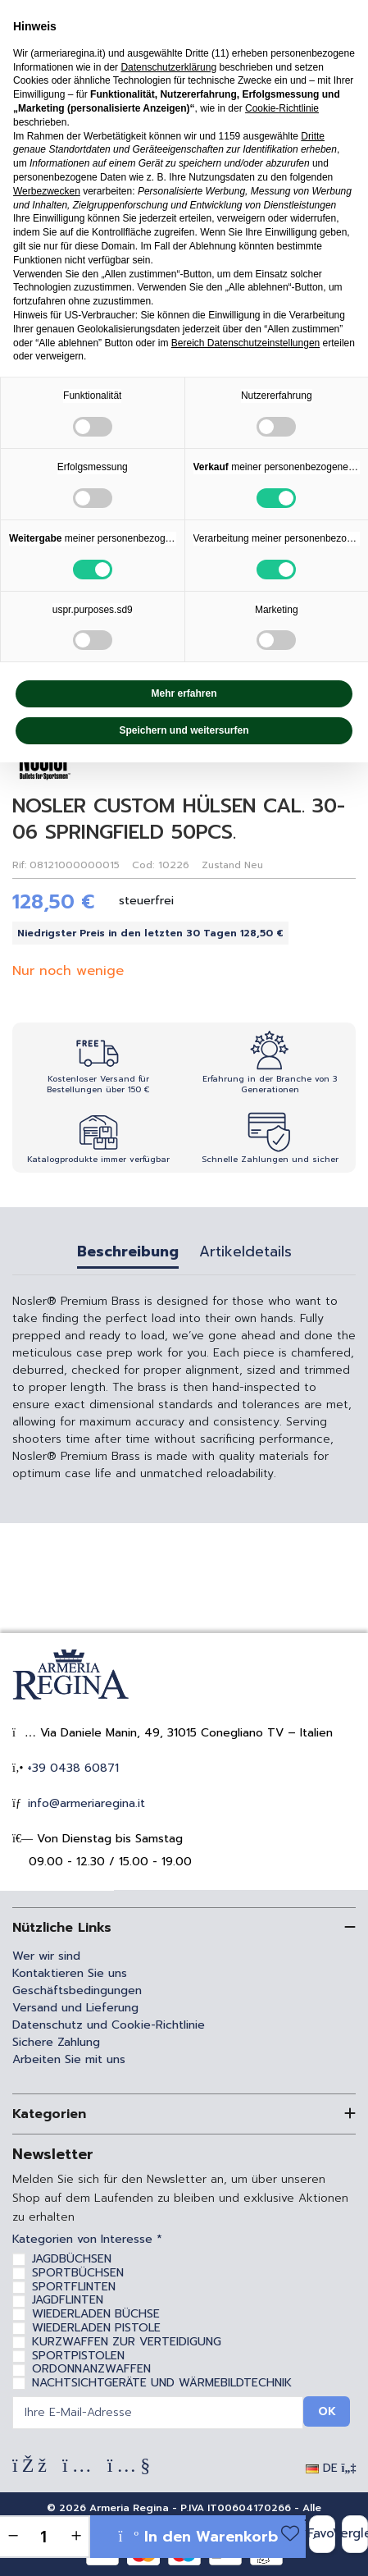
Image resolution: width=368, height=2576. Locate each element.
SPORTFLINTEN (74, 2286)
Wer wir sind (46, 1956)
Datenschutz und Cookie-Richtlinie (108, 2025)
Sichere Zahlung (56, 2042)
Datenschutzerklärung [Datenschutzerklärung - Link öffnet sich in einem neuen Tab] (168, 67)
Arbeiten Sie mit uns (68, 2059)
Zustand (221, 865)
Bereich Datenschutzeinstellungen (245, 343)
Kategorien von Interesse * (87, 2240)
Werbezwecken (46, 191)
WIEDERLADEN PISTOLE (96, 2327)
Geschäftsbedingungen (77, 1990)
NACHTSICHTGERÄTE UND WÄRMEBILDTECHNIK (162, 2382)
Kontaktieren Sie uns (69, 1973)
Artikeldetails (245, 1253)
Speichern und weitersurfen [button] (183, 730)
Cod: (143, 865)
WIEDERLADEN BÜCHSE (96, 2313)
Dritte (313, 136)
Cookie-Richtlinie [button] (282, 108)
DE (331, 2468)
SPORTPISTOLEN (78, 2355)
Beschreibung (128, 1253)
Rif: (19, 865)
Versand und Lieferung (75, 2007)
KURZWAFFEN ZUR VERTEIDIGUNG (126, 2341)
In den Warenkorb (198, 2536)
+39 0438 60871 (71, 1768)
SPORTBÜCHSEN (78, 2272)
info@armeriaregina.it (84, 1803)
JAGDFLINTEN (67, 2299)
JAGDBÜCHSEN (71, 2258)
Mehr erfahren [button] (183, 693)
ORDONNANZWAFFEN (91, 2368)
